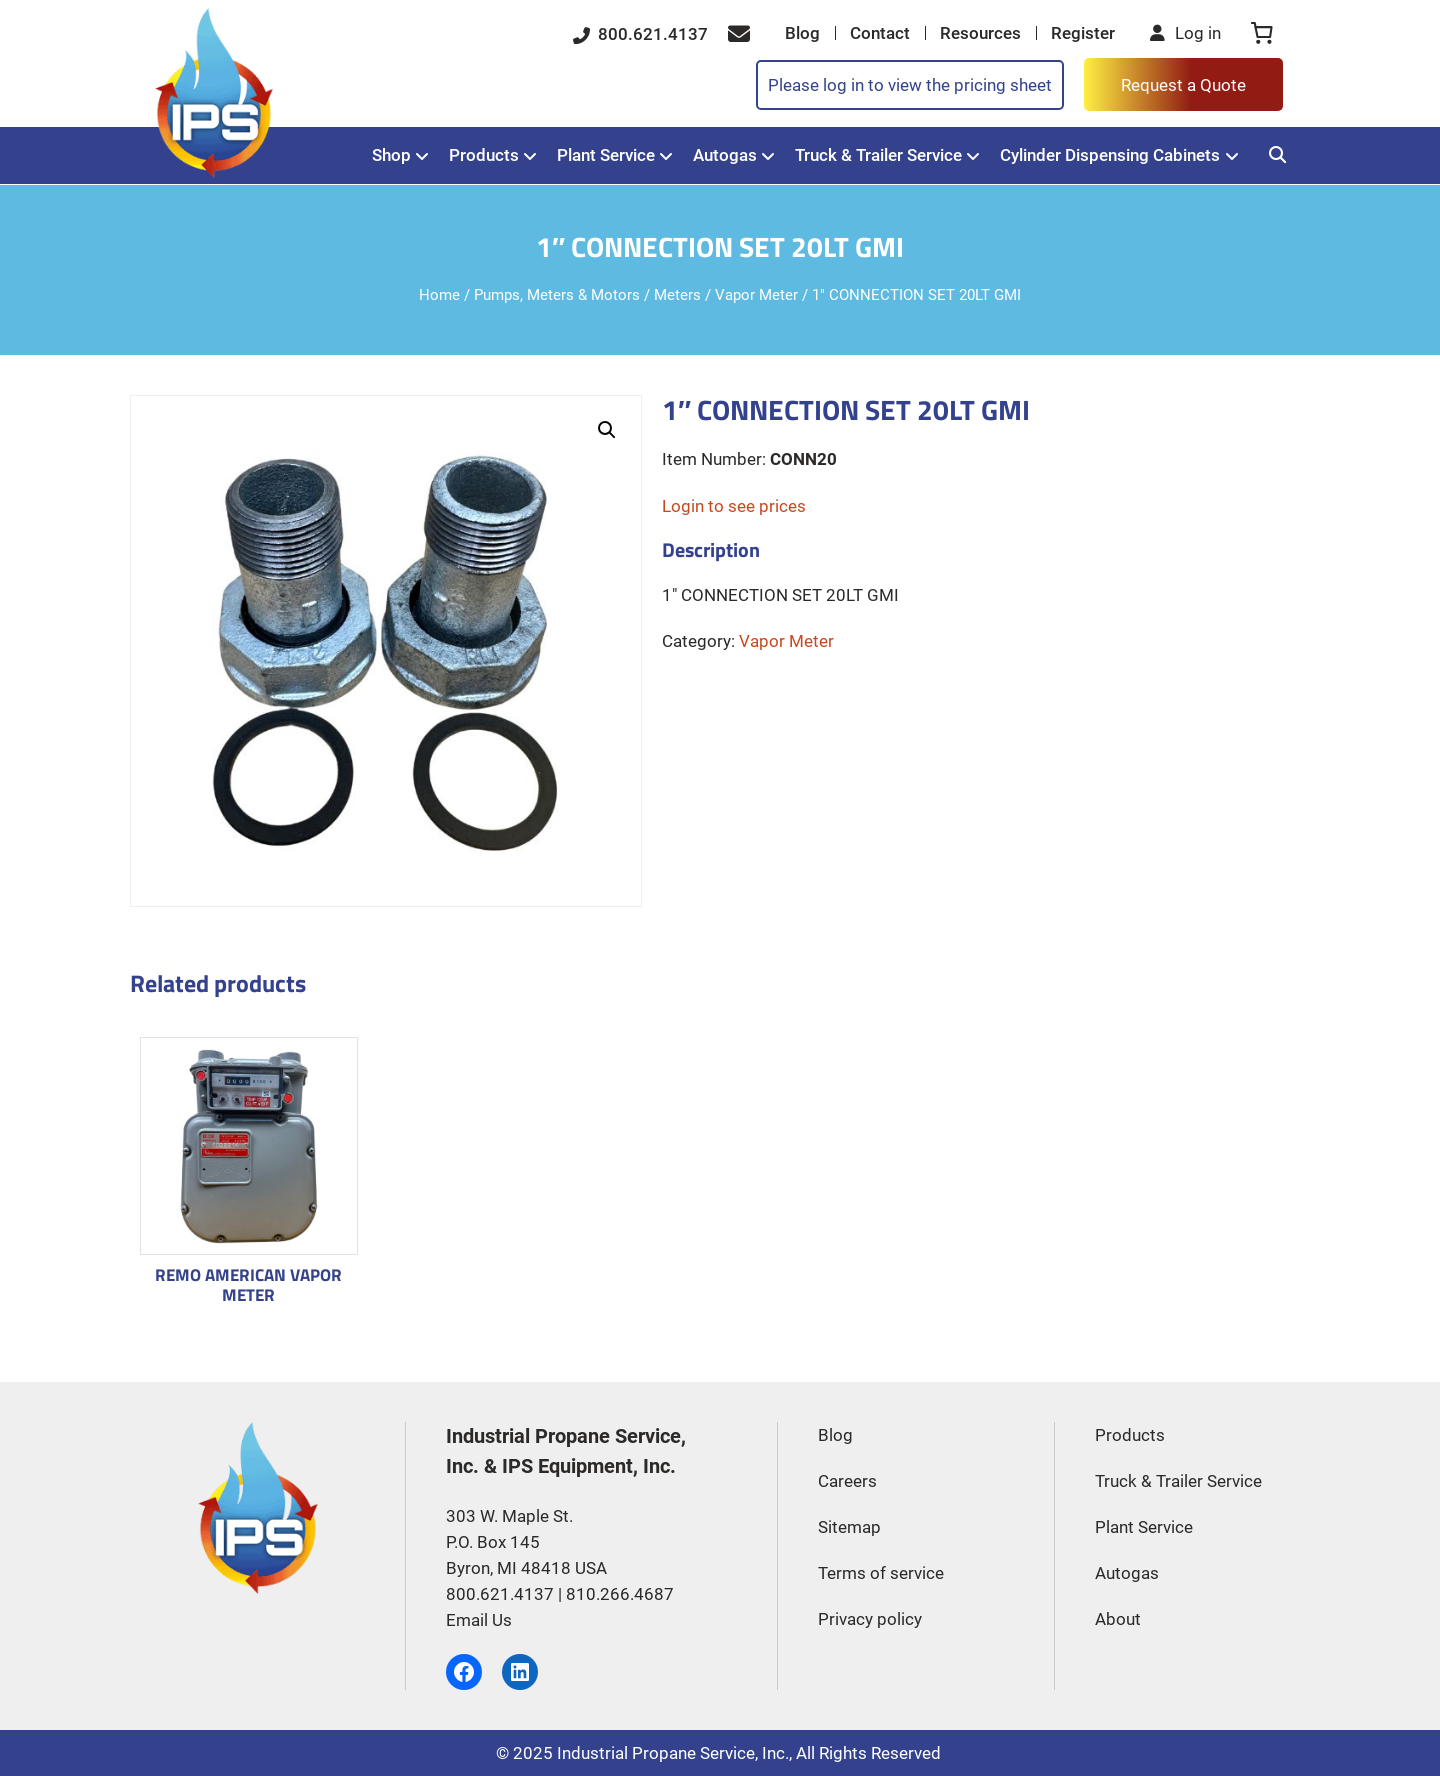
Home (439, 295)
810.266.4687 (620, 1594)
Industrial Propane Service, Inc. (673, 1753)
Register (1083, 33)
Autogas (725, 155)
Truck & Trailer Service (878, 155)
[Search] (1277, 155)
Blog (802, 33)
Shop (391, 155)
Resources (980, 33)
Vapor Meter (756, 295)
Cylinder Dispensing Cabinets (1110, 155)
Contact (880, 33)
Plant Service (606, 155)
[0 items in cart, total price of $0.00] (1262, 33)
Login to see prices (734, 506)
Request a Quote (1183, 85)
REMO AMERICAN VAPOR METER (248, 1284)
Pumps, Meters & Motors (557, 295)
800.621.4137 (640, 34)
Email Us (479, 1620)
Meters (677, 295)
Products (484, 155)
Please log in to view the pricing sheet (910, 85)
